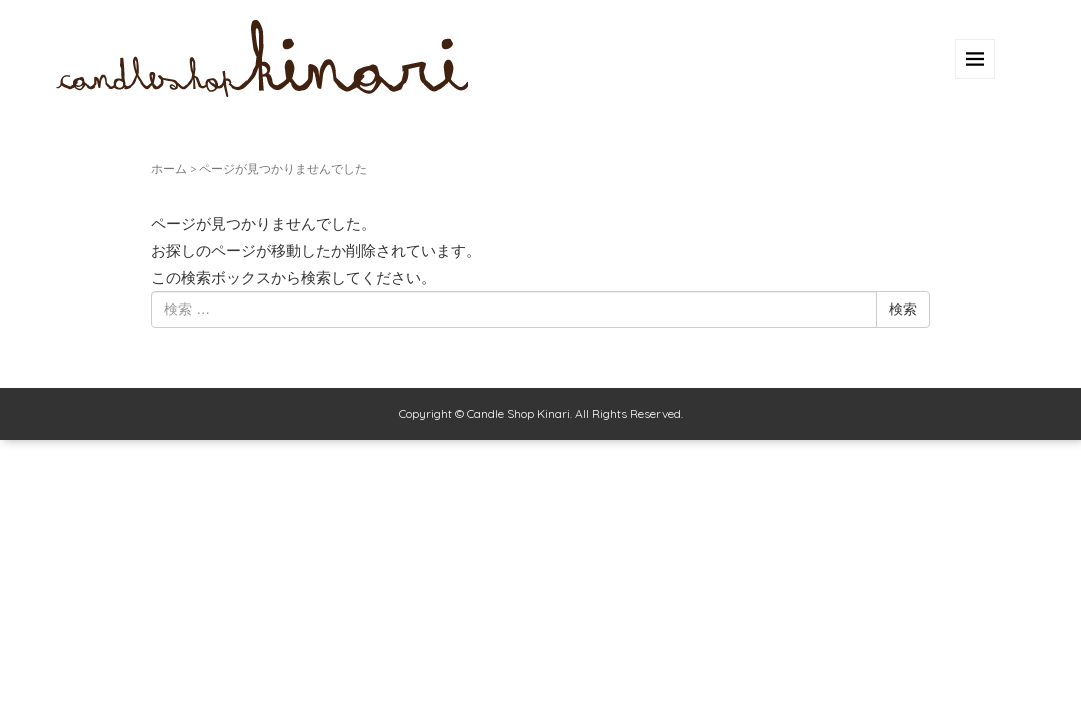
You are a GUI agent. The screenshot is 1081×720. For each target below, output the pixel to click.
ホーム (169, 168)
